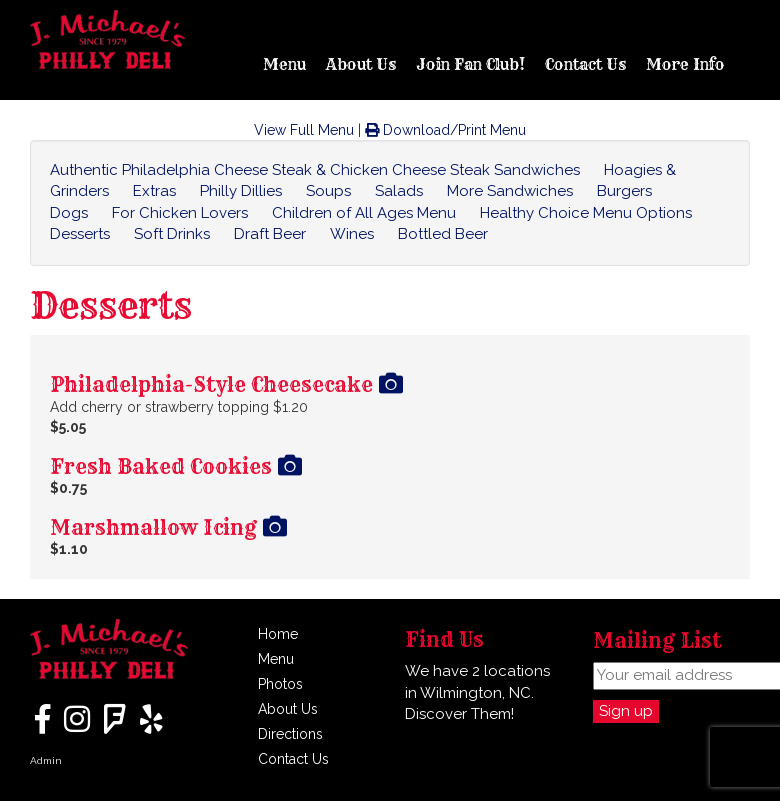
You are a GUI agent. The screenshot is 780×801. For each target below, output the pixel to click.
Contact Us (585, 64)
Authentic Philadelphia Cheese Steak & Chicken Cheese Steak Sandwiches (315, 170)
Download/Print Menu (445, 130)
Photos (280, 684)
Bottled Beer (443, 234)
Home (278, 634)
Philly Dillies (241, 191)
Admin (46, 760)
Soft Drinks (172, 234)
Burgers (624, 191)
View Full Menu (304, 130)
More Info (685, 64)
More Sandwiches (510, 191)
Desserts (80, 234)
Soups (328, 191)
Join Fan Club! (470, 64)
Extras (154, 191)
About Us (361, 64)
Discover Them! (459, 714)
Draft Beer (270, 234)
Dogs (69, 213)
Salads (399, 191)
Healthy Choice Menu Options (586, 213)
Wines (352, 234)
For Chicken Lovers (180, 213)
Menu (284, 64)
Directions (290, 734)
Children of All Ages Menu (364, 213)
